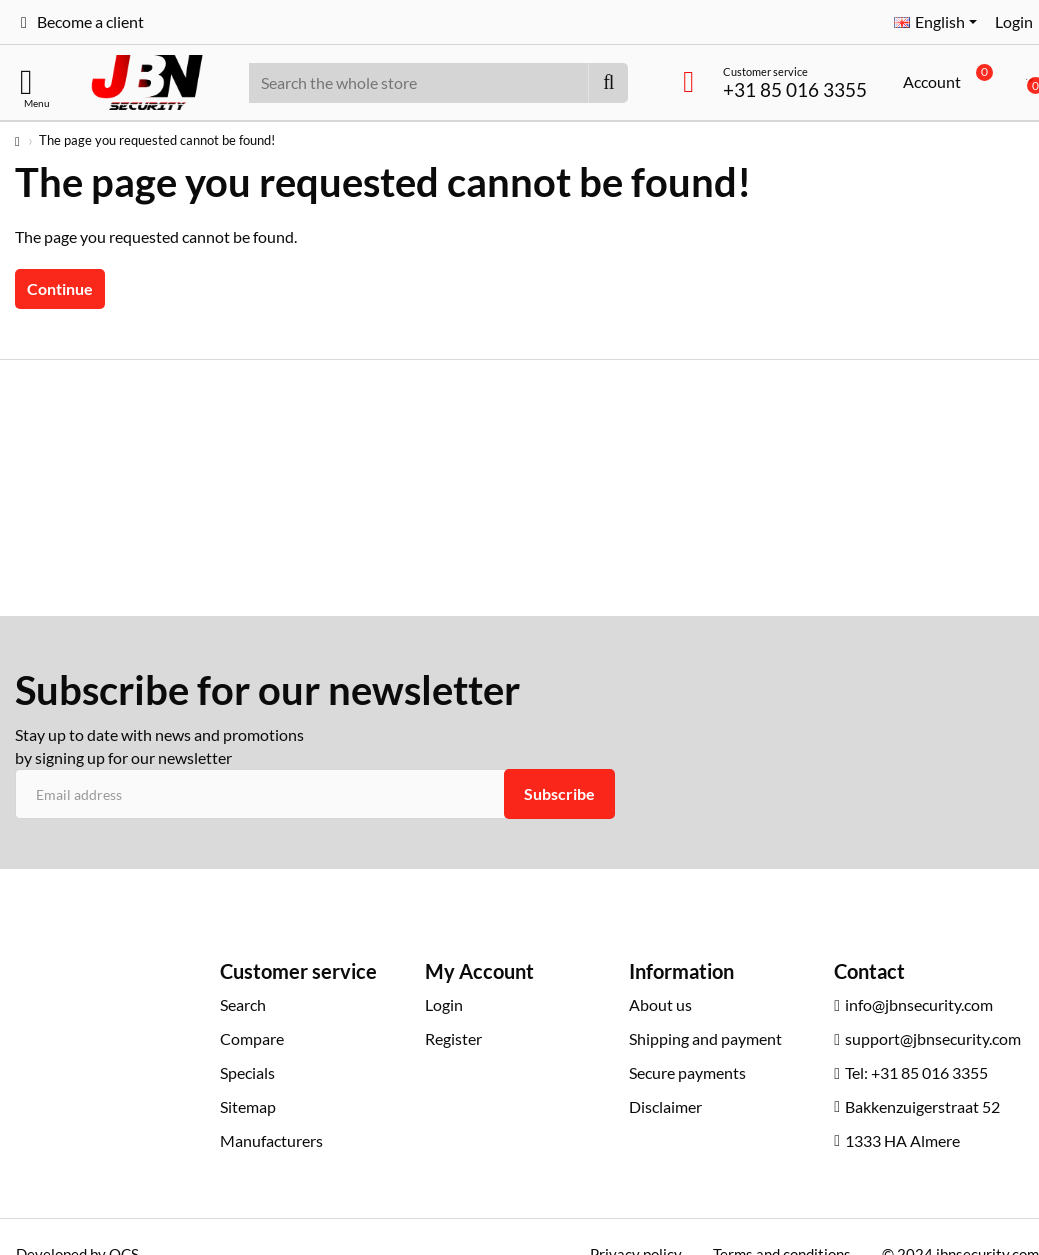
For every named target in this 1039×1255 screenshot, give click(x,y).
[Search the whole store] (608, 83)
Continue (60, 288)
